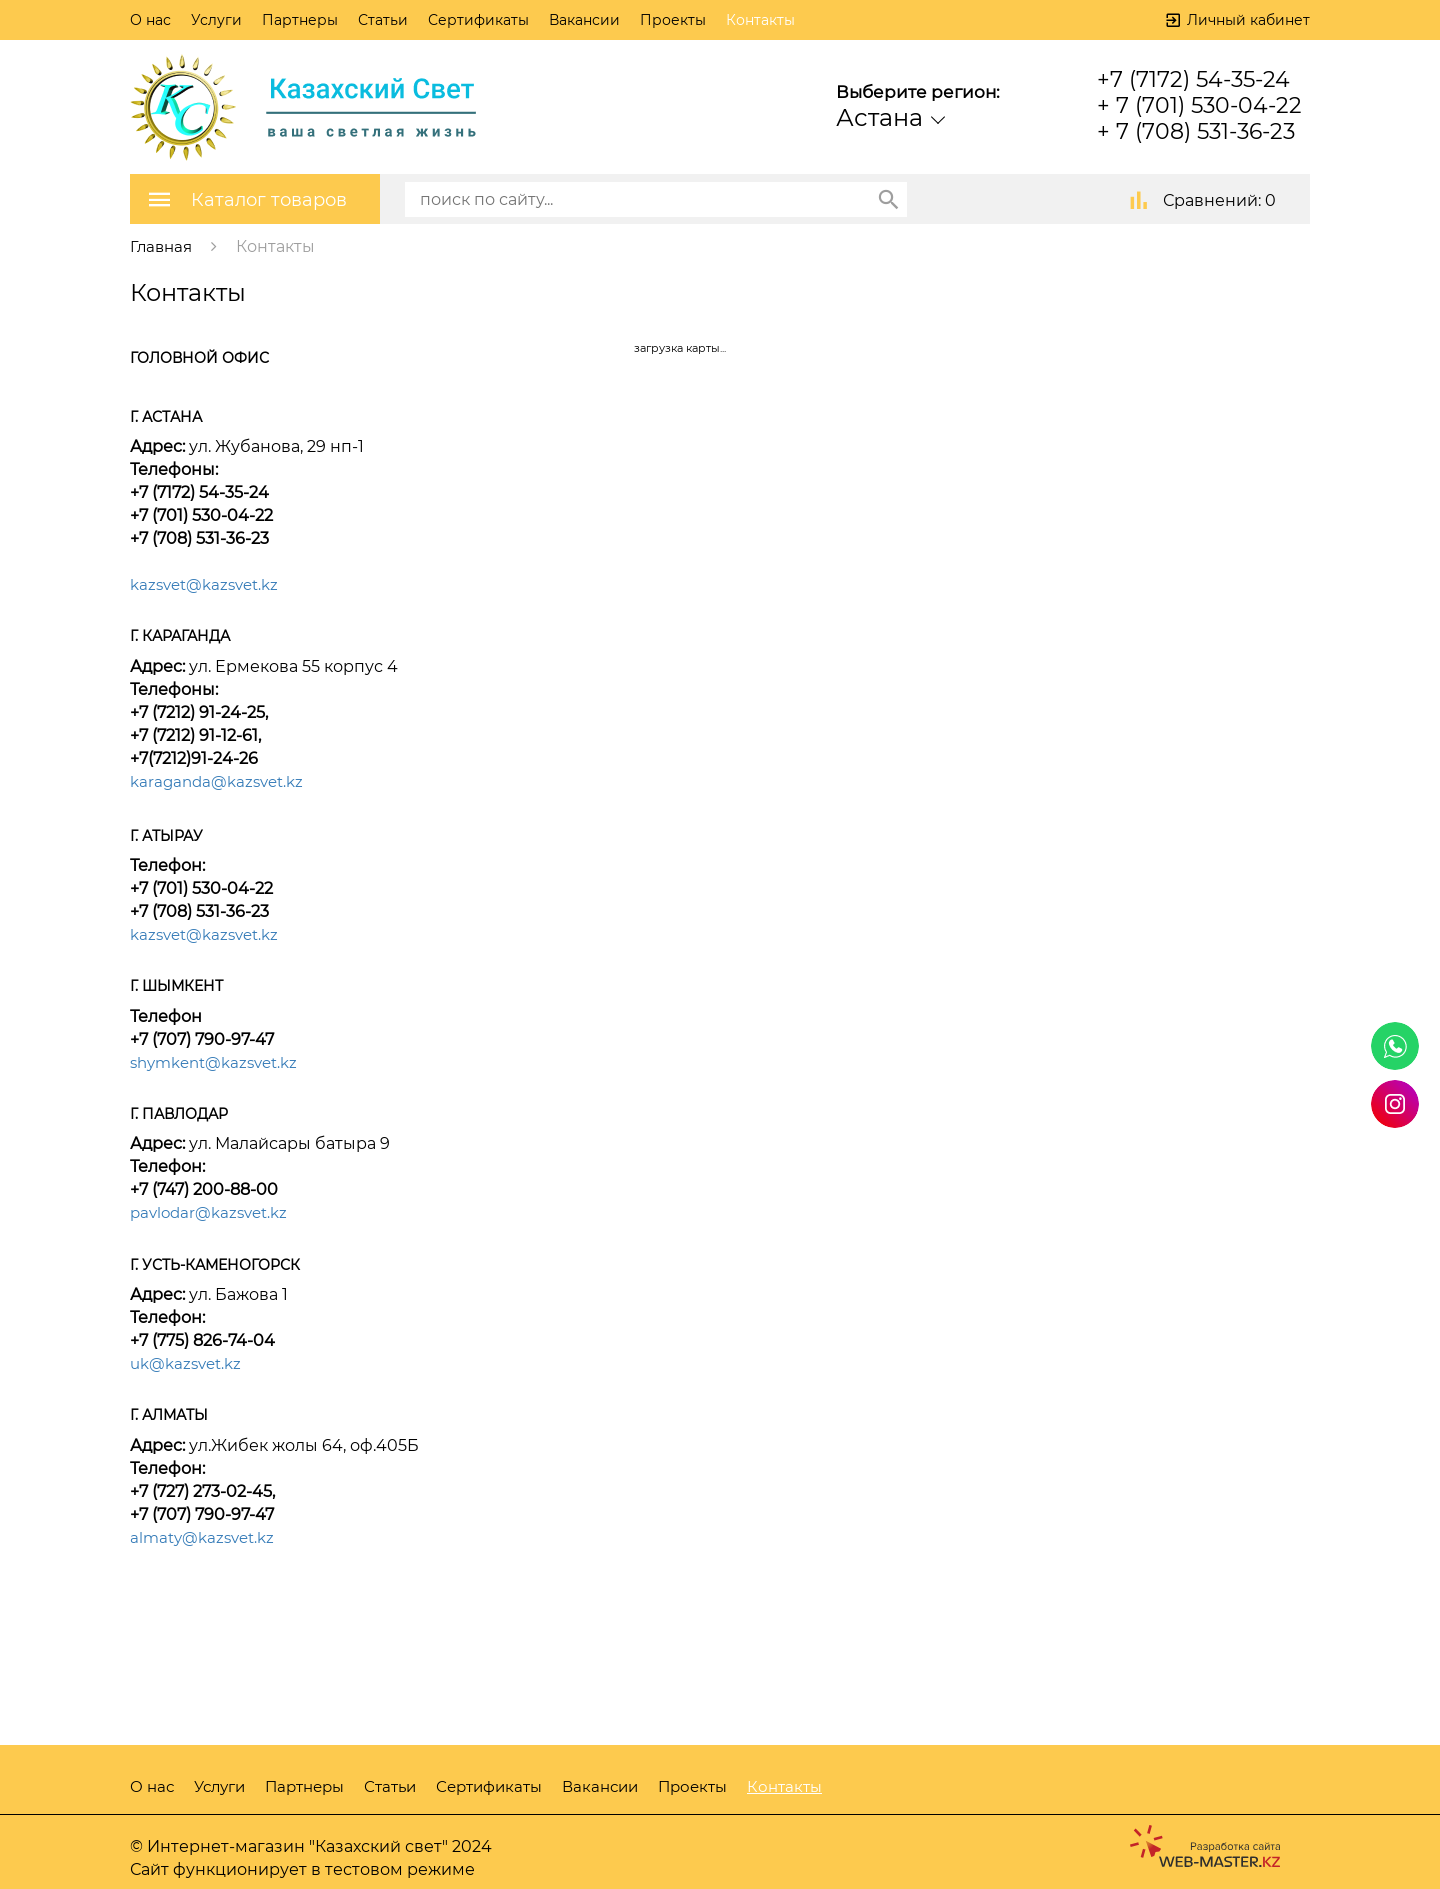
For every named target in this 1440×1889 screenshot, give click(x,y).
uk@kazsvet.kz (190, 1361)
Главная (162, 245)
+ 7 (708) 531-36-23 (1196, 131)
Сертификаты (478, 20)
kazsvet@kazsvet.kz (210, 583)
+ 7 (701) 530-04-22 (1199, 105)
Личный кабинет (1248, 20)
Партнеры (300, 20)
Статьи (383, 20)
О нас (150, 20)
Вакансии (584, 20)
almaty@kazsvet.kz (207, 1535)
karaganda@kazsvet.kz (222, 780)
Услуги (216, 20)
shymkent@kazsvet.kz (221, 1060)
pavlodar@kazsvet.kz (214, 1211)
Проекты (673, 20)
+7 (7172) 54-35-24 (1193, 79)
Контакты (760, 20)
